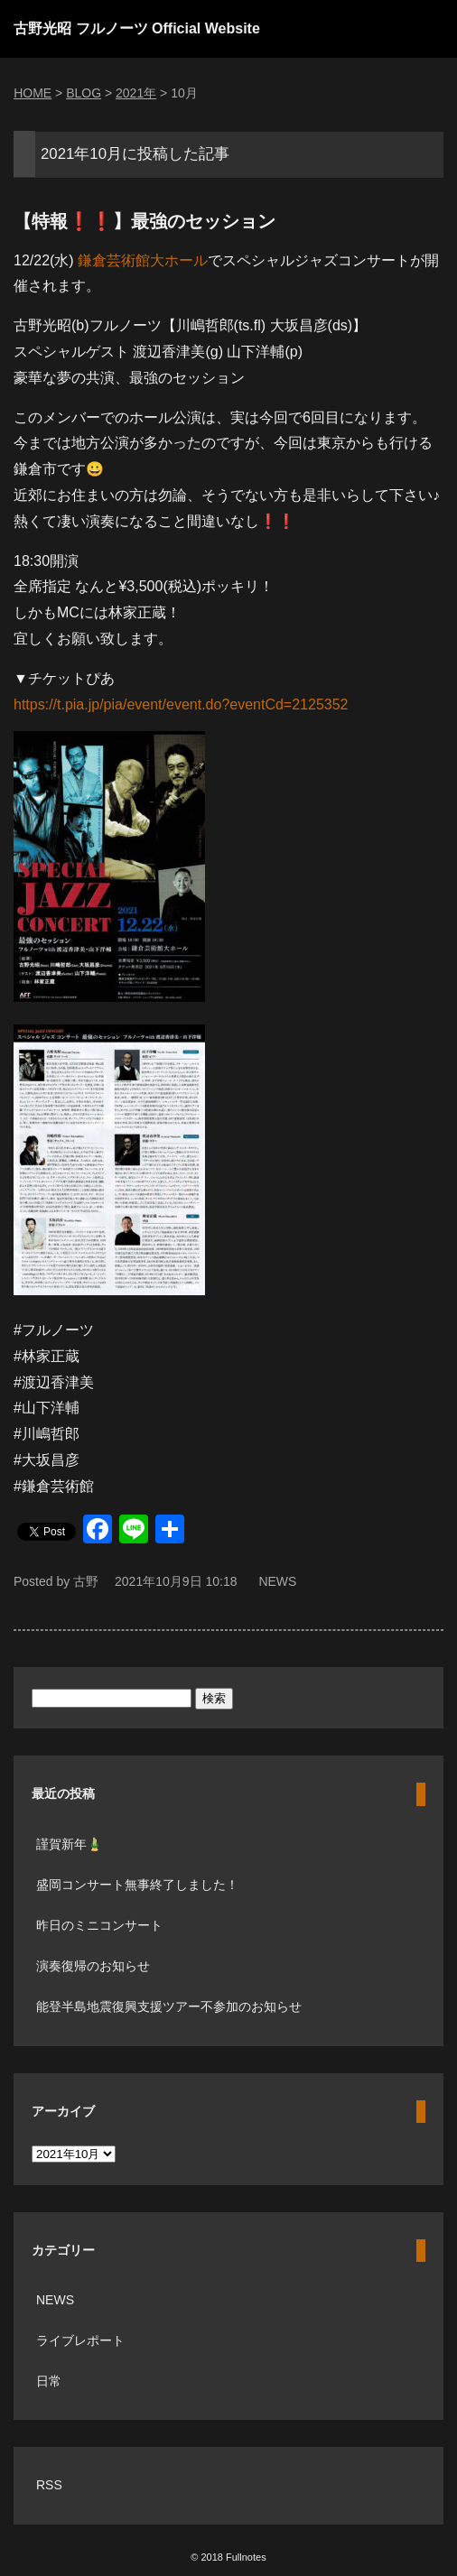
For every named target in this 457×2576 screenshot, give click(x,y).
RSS (49, 2485)
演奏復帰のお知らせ (93, 1966)
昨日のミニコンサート (99, 1925)
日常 (48, 2381)
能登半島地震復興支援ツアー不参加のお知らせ (169, 2006)
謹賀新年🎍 (69, 1844)
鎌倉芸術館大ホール (143, 260)
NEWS (277, 1581)
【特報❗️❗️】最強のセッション (144, 221)
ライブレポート (80, 2340)
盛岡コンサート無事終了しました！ (137, 1884)
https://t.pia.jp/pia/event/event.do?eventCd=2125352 (181, 704)
